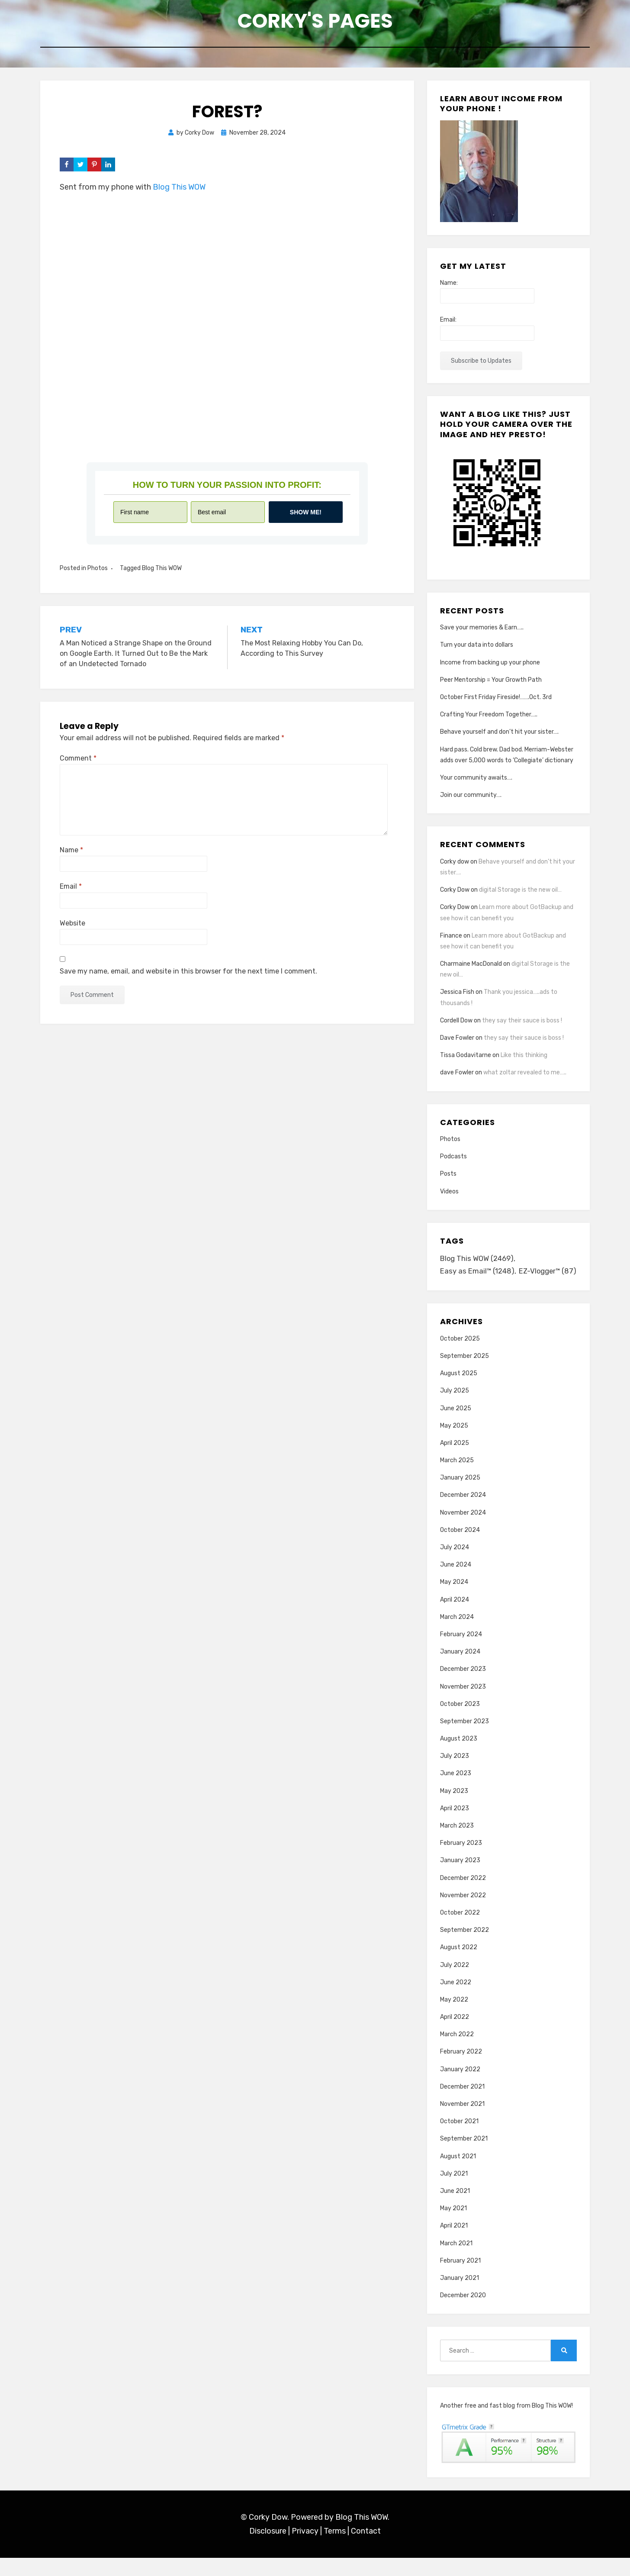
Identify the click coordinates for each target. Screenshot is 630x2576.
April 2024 (454, 1618)
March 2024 (457, 1635)
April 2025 (454, 1461)
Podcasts (453, 1160)
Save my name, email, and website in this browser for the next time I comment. (188, 975)
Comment (78, 762)
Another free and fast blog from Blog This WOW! (506, 2424)
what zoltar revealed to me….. (524, 1076)
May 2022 (454, 2017)
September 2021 (464, 2156)
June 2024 (455, 1582)
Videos (449, 1195)
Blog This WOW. (362, 2535)
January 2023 (460, 1878)
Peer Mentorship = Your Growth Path (491, 683)
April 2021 (454, 2243)
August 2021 (458, 2174)
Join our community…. (470, 799)
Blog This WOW (179, 191)
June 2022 (455, 2000)
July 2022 (454, 1983)
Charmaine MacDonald (471, 967)
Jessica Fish (457, 995)
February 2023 (461, 1861)
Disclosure (267, 2549)
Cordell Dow (456, 1024)
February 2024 (461, 1652)
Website (72, 926)
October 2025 (460, 1357)
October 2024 (460, 1548)
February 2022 (461, 2070)
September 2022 (464, 1948)
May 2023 (454, 1809)
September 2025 (464, 1374)
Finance (451, 939)
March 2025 (457, 1478)
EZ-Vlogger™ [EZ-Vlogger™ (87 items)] (469, 1289)
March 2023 (457, 1843)
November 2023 (463, 1705)
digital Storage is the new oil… (520, 893)
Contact (366, 2549)
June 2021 (455, 2209)
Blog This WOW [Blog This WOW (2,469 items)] (477, 1262)
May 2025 (454, 1444)
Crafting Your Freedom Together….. (488, 718)
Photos (97, 571)
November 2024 (463, 1531)
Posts (448, 1177)
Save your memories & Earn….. (482, 631)
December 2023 (463, 1687)
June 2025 (455, 1426)
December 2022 (463, 1896)
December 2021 (462, 2105)
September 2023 (464, 1739)
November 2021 (462, 2122)
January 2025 (460, 1495)
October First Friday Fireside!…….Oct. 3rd (496, 701)
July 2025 (454, 1408)
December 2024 (463, 1513)
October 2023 (460, 1722)
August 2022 (458, 1965)
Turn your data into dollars (476, 648)
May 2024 (454, 1600)
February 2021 (460, 2279)
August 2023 (458, 1756)
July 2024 (454, 1565)
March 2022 (457, 2052)
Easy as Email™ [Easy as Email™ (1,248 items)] (477, 1275)
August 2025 (458, 1391)
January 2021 (459, 2296)
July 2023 (454, 1774)
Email (71, 890)
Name (71, 854)
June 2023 (455, 1792)
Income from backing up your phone (490, 666)
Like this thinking (524, 1059)
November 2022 (463, 1913)
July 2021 (454, 2192)
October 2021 (459, 2139)
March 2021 (456, 2261)
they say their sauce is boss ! (522, 1024)
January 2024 (460, 1669)
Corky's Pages (315, 21)
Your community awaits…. (476, 781)
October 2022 (460, 1930)
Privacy (305, 2549)
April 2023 (454, 1826)
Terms (335, 2549)
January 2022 (460, 2087)
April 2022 (454, 2035)
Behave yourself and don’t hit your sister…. (499, 735)
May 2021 (453, 2226)
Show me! (305, 515)
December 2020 (463, 2313)
